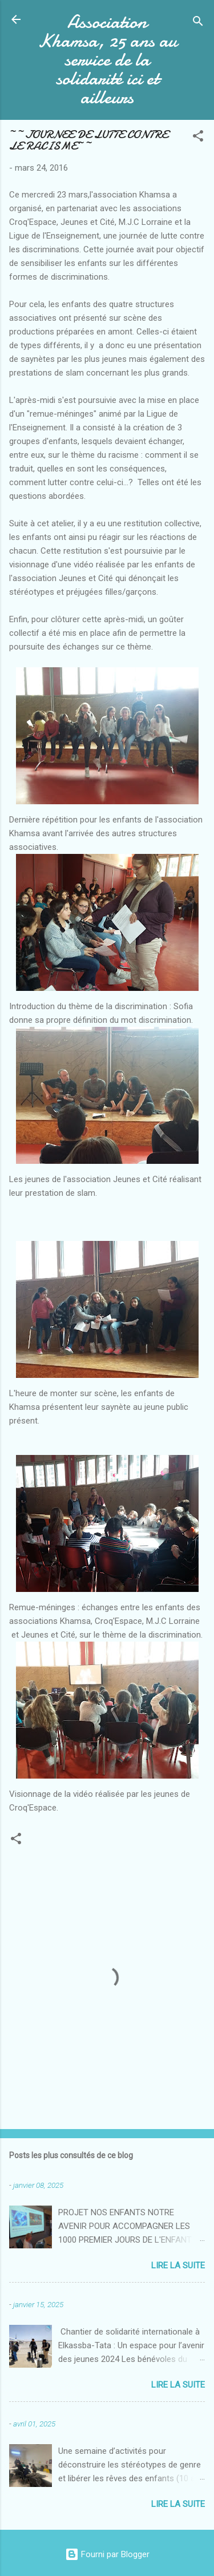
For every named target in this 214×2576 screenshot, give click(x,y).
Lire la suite (178, 2265)
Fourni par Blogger (107, 2554)
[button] (198, 138)
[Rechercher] (198, 23)
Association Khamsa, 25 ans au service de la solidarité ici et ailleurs (107, 59)
